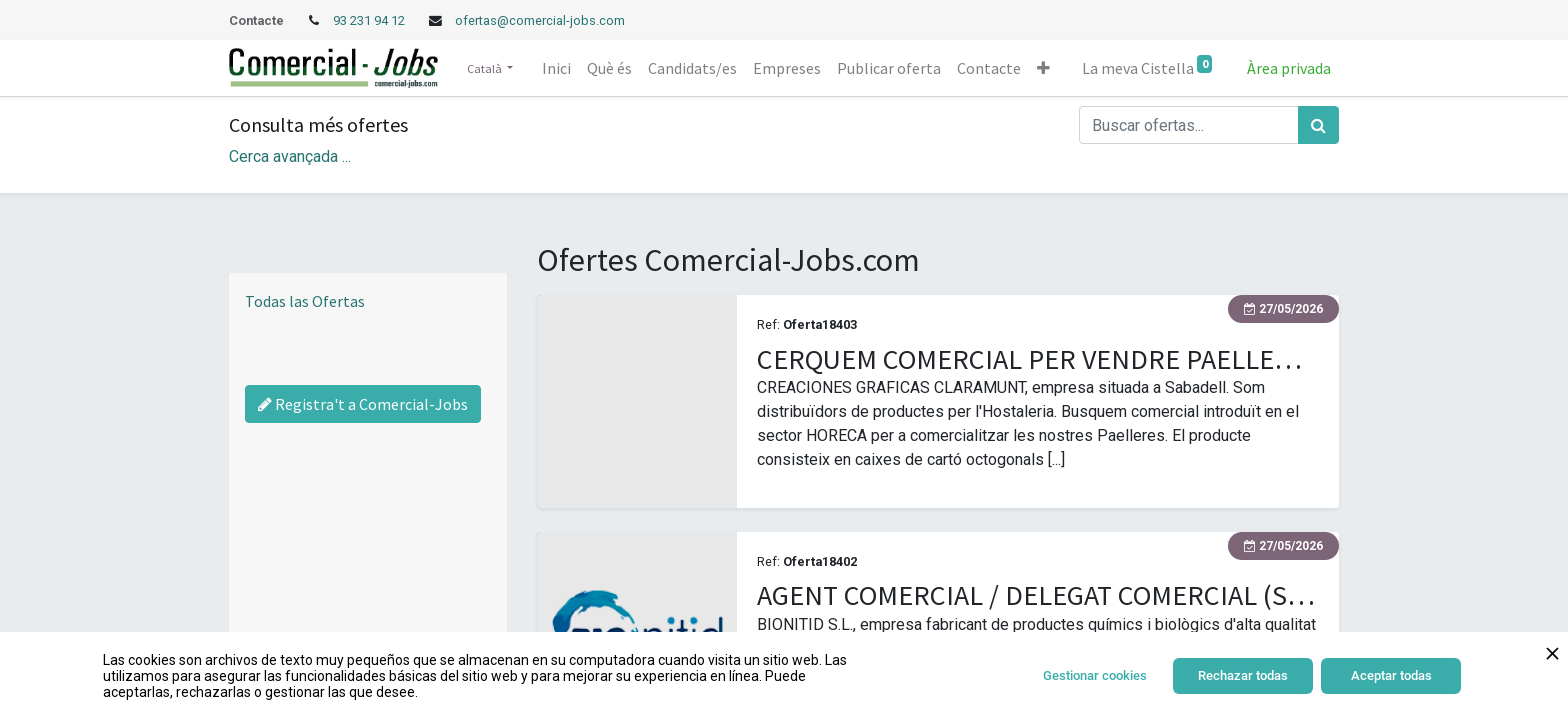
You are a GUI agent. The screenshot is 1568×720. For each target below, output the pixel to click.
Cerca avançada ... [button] (290, 156)
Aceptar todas (1391, 675)
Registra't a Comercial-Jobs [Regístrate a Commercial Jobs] (363, 404)
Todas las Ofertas (305, 301)
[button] (1043, 68)
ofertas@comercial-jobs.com (540, 20)
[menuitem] (556, 68)
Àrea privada (1289, 68)
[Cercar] (1318, 125)
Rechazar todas (1243, 675)
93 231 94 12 (370, 20)
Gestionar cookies (1095, 675)
